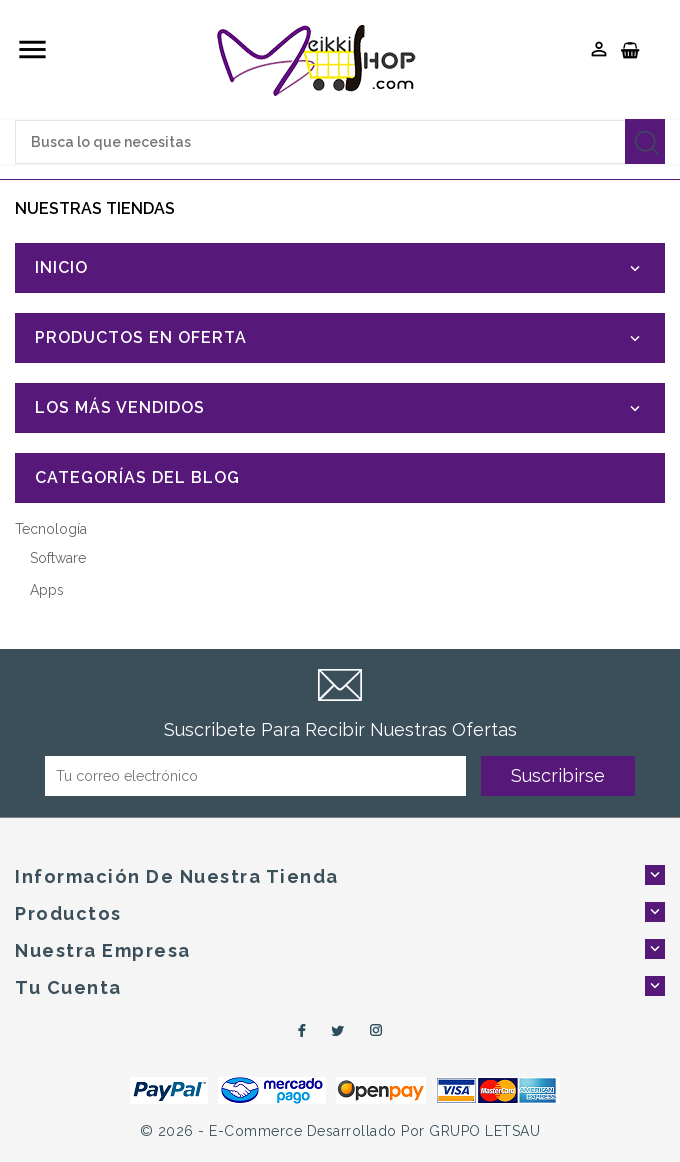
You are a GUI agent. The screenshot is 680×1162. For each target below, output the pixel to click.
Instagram (377, 1031)
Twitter (338, 1031)
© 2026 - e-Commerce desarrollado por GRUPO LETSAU (340, 1131)
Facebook (299, 1031)
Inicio (61, 267)
